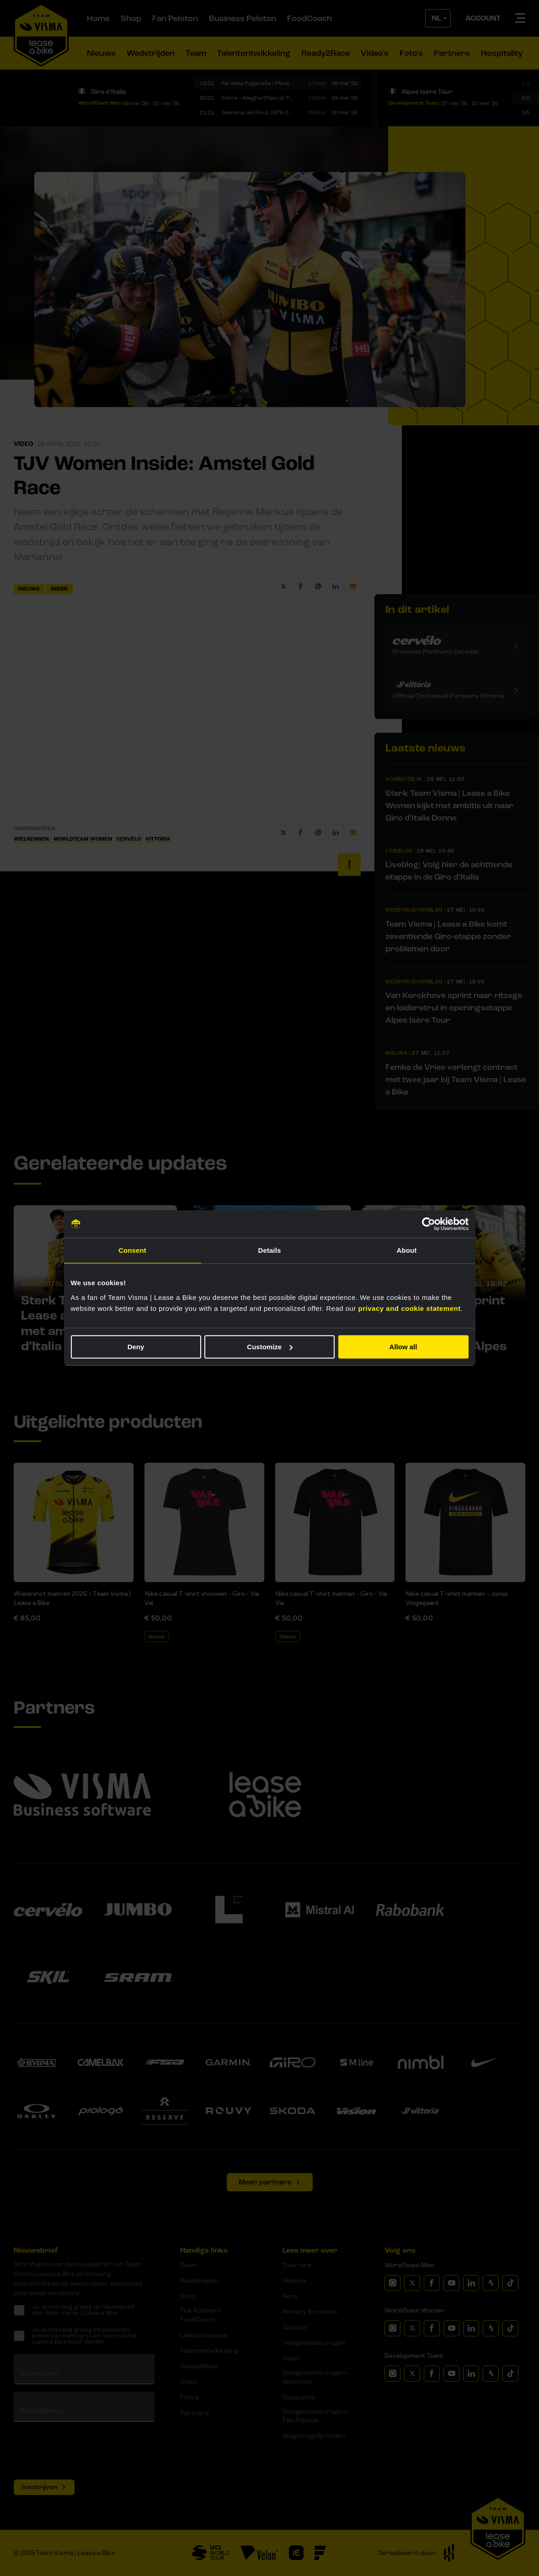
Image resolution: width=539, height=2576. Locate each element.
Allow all (403, 1347)
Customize (270, 1347)
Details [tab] (269, 1250)
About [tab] (407, 1250)
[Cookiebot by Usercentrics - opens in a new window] (429, 1224)
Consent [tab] (132, 1250)
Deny (136, 1347)
